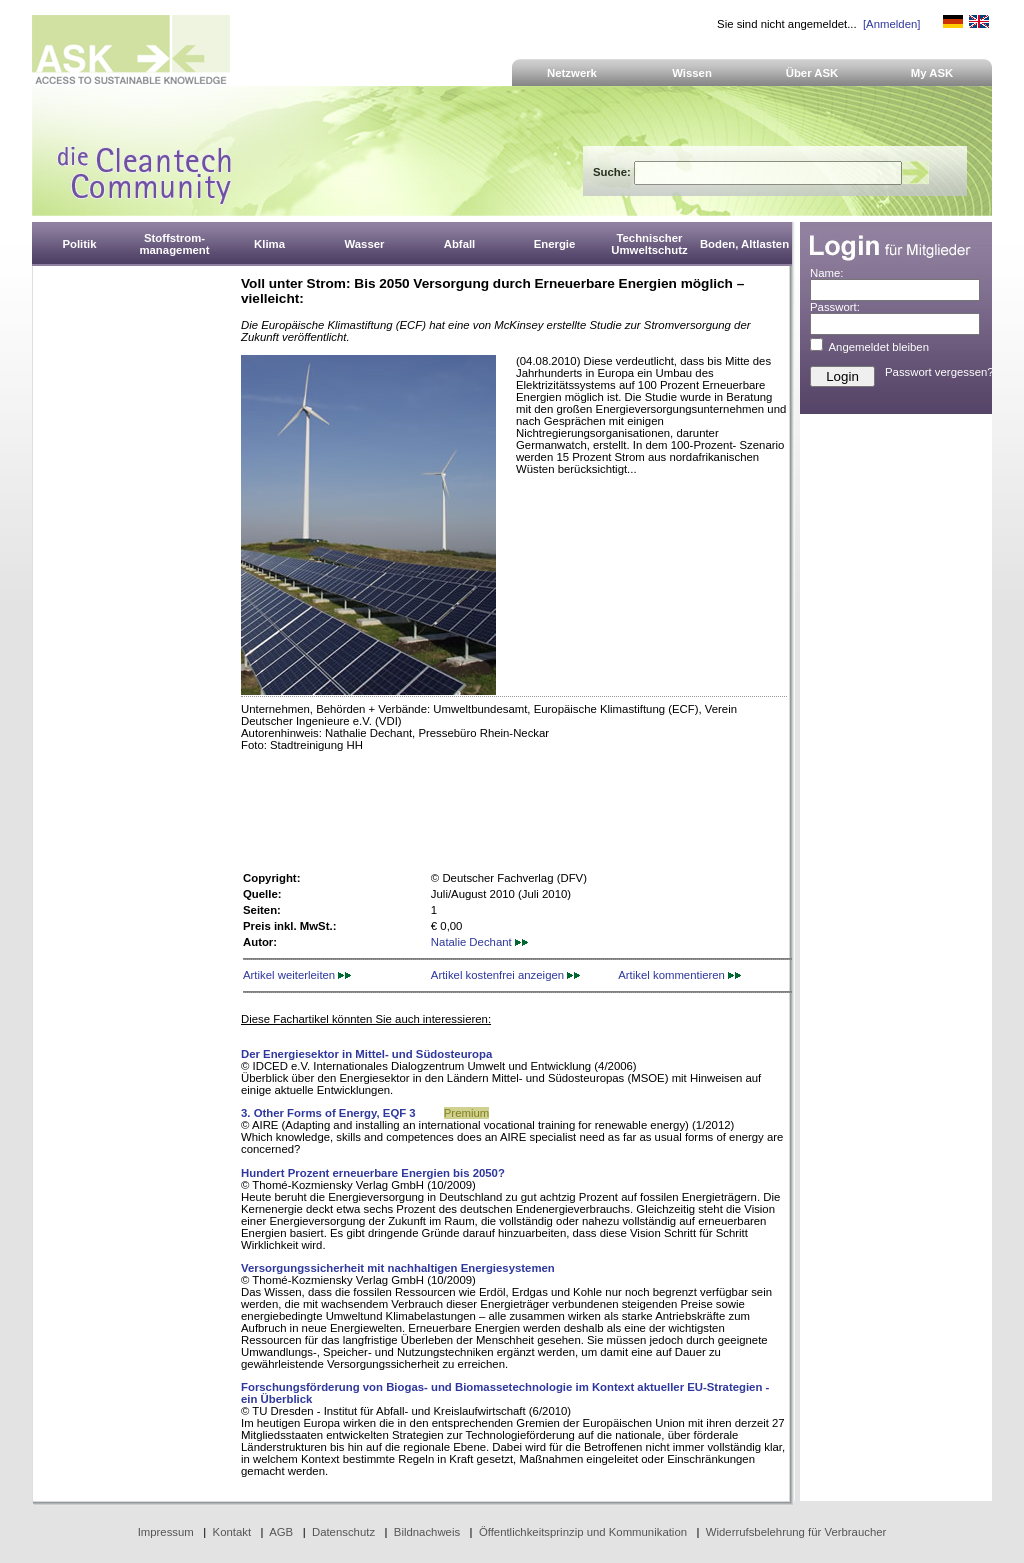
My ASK (932, 73)
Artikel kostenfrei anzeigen (505, 975)
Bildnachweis (427, 1532)
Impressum (166, 1532)
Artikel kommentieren (679, 975)
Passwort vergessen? (939, 372)
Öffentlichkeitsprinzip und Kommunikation (583, 1532)
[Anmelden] (891, 24)
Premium (466, 1113)
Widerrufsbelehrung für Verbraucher (796, 1532)
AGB (281, 1532)
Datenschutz (343, 1532)
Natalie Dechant (479, 942)
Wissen (692, 73)
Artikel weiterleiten (297, 975)
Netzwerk (572, 73)
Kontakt (232, 1532)
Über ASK (812, 73)
